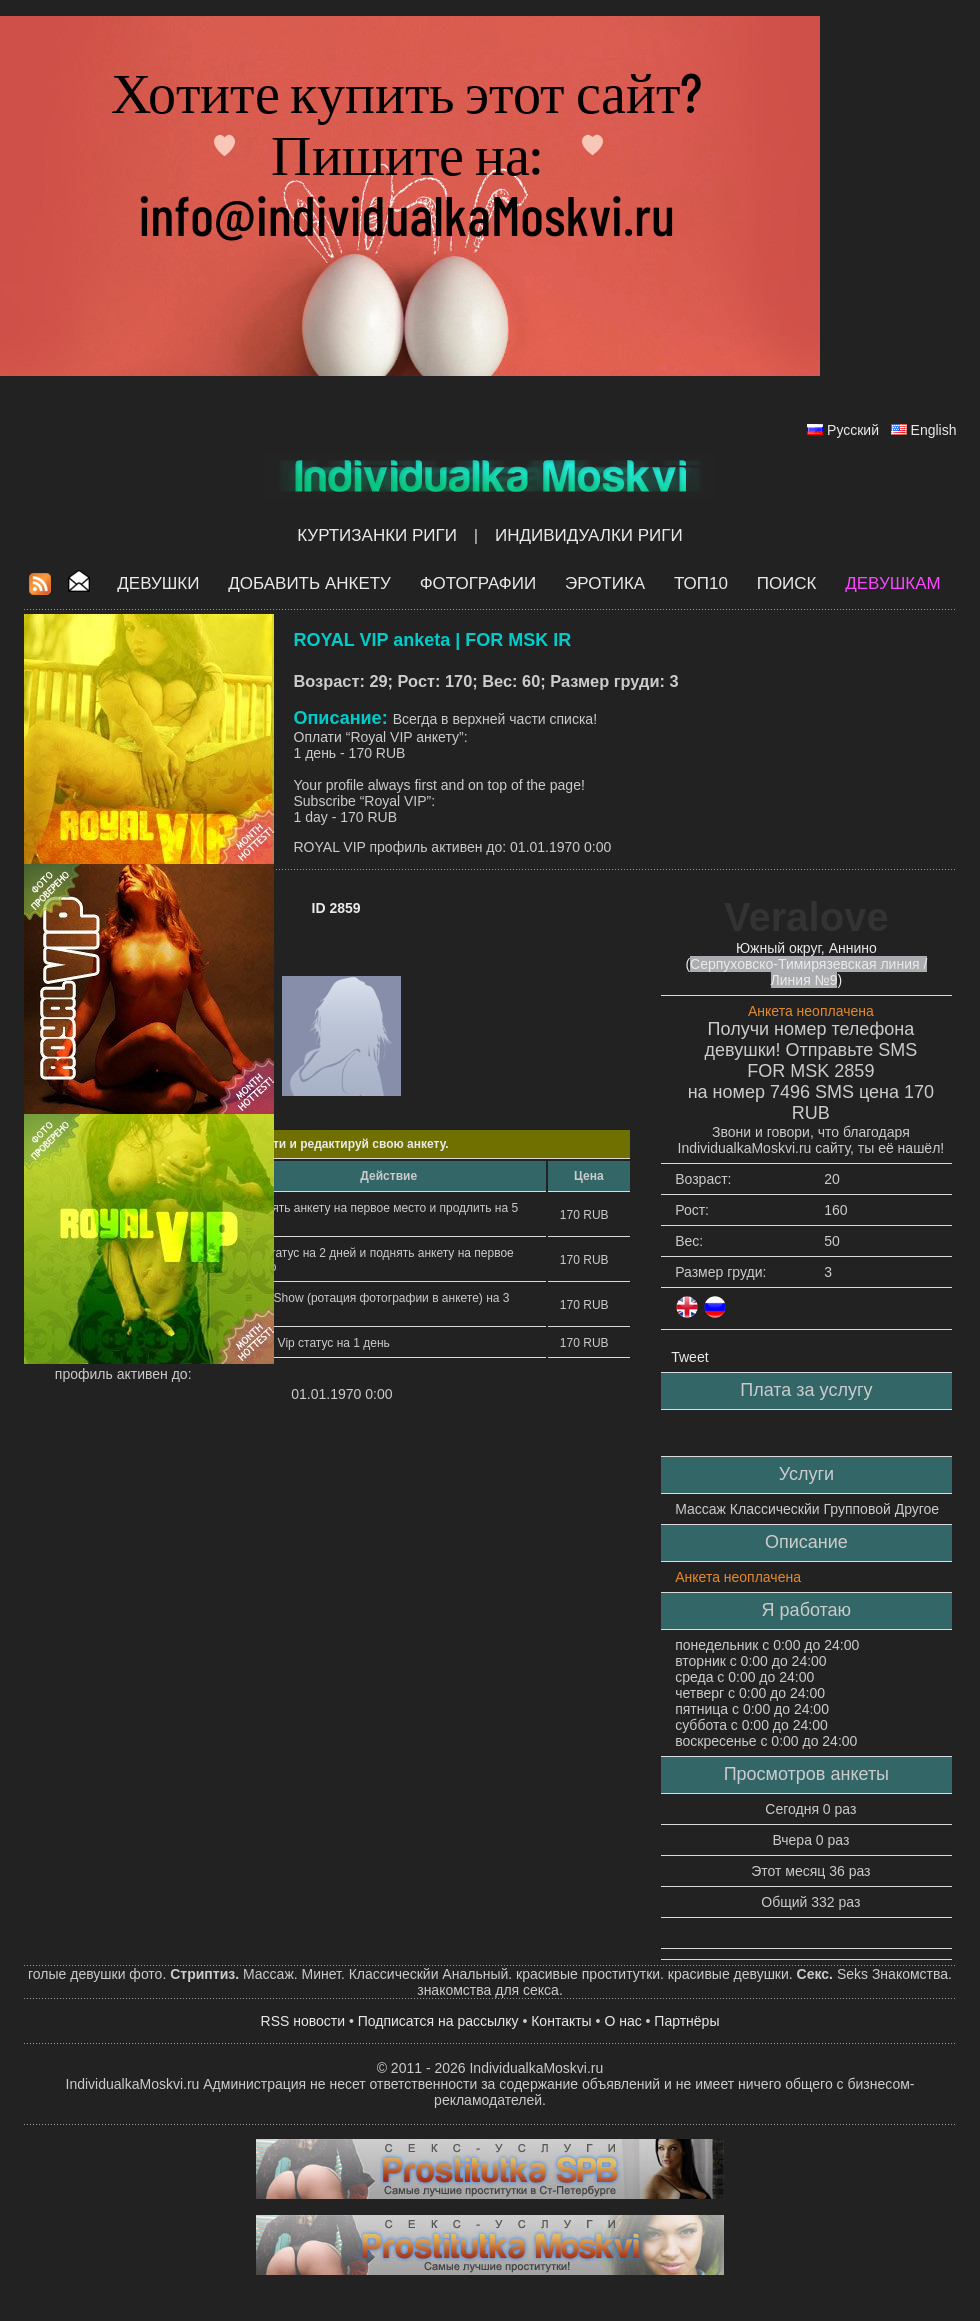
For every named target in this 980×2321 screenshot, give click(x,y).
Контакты (561, 2021)
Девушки (158, 583)
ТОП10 (701, 583)
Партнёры (686, 2021)
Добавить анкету (309, 583)
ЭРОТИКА (605, 583)
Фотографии (478, 583)
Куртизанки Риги (377, 535)
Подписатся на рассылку (438, 2021)
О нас (622, 2021)
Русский (853, 430)
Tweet (689, 1357)
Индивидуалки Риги (589, 535)
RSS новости (303, 2021)
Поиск (787, 583)
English (934, 430)
